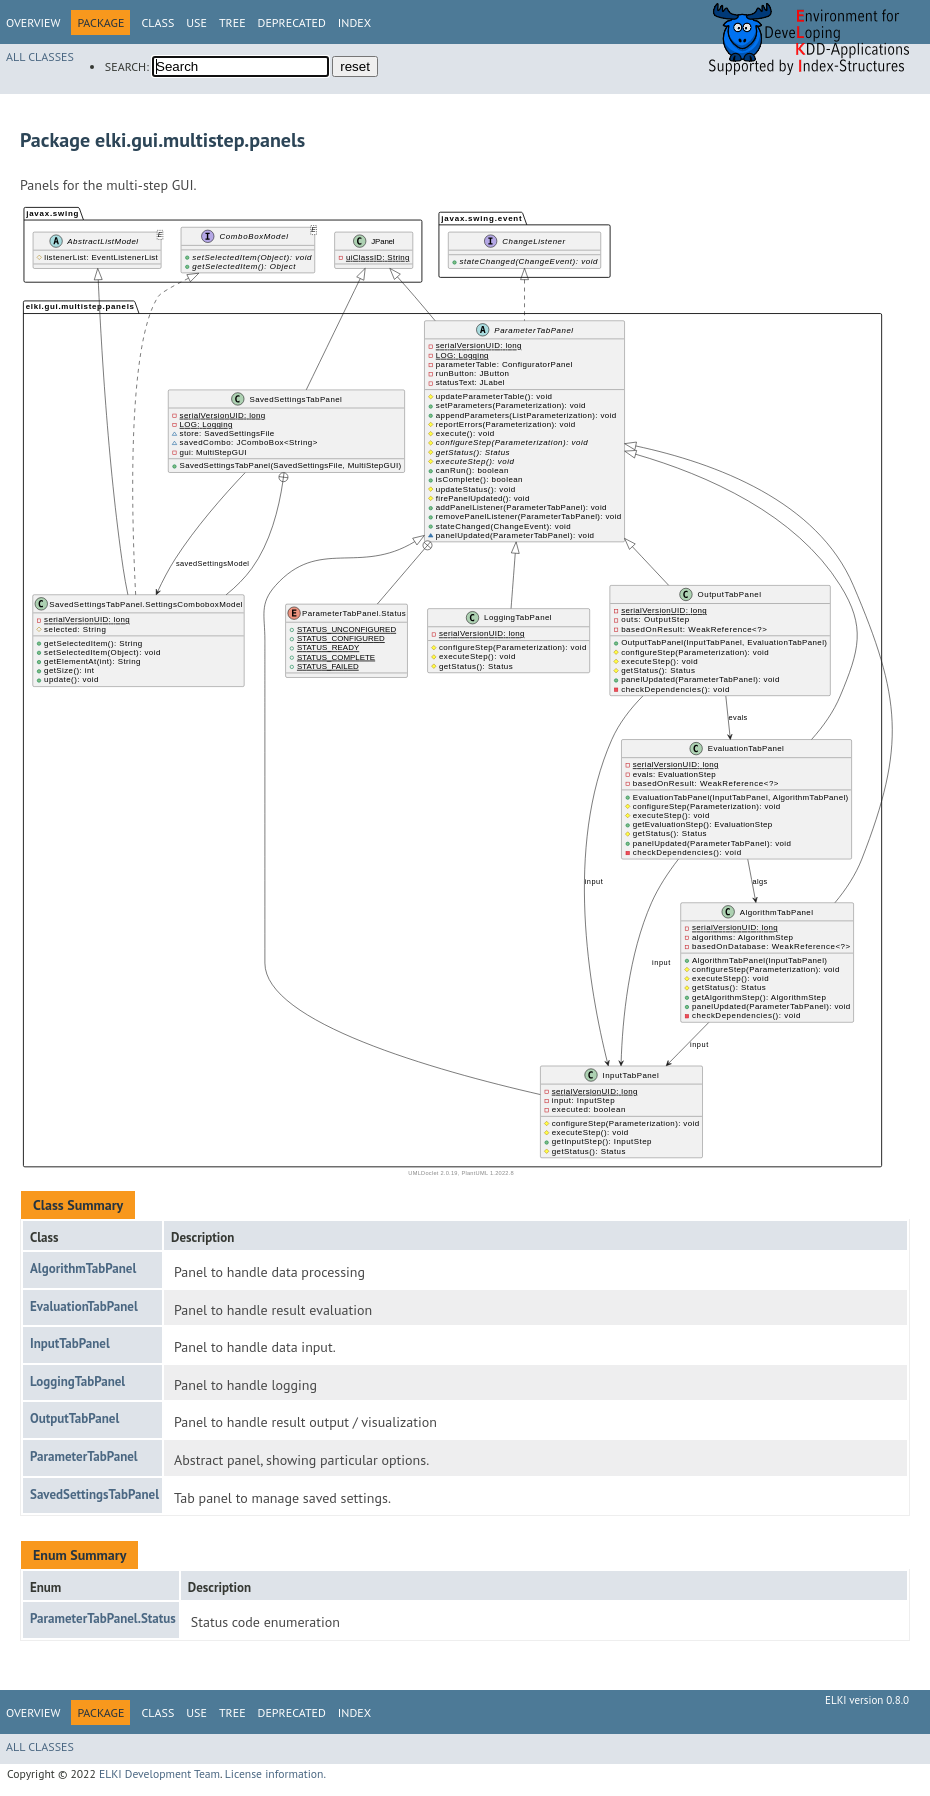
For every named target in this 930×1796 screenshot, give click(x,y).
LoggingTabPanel (77, 1381)
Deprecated (292, 22)
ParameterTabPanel (84, 1456)
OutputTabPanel (74, 1418)
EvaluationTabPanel (84, 1306)
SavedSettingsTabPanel (94, 1494)
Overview (33, 22)
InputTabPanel (70, 1343)
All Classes (40, 56)
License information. (275, 1773)
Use (196, 22)
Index (354, 22)
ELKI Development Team (159, 1773)
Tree (232, 22)
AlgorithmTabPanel (83, 1268)
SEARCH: (127, 66)
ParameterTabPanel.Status (103, 1618)
